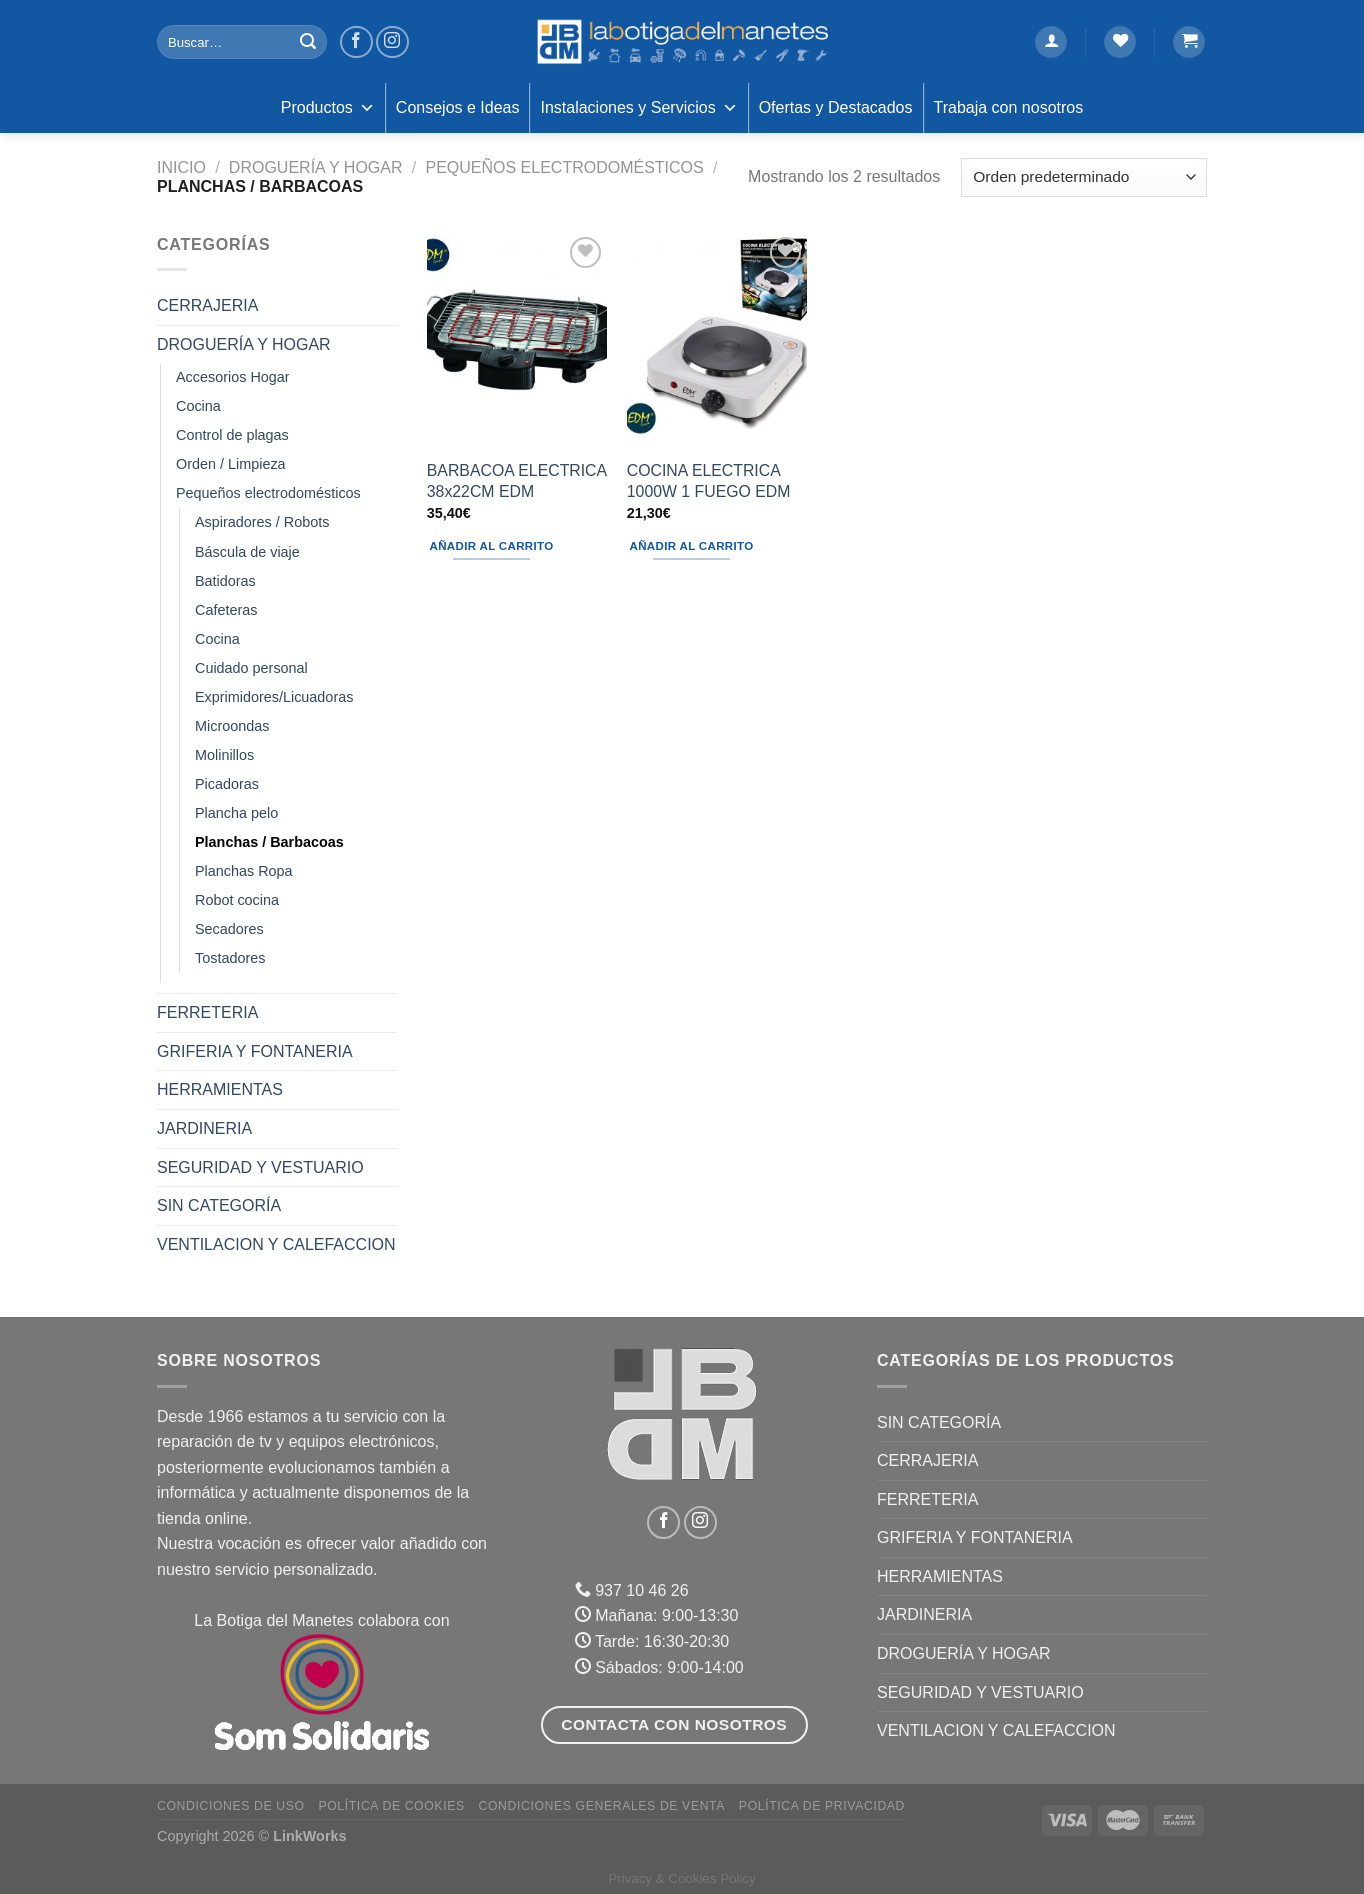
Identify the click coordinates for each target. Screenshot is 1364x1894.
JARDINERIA (204, 1128)
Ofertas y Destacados (836, 107)
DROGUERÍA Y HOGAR (316, 167)
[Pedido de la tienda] (1084, 177)
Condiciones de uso (231, 1806)
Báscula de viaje (247, 552)
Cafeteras (226, 610)
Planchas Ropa (244, 871)
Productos (328, 108)
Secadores (229, 929)
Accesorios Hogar (233, 377)
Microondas (232, 726)
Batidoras (225, 581)
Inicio (181, 167)
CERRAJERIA (207, 305)
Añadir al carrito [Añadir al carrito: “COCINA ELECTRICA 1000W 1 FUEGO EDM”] (692, 546)
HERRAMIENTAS (220, 1089)
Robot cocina (237, 900)
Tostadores (230, 958)
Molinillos (224, 755)
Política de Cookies (391, 1806)
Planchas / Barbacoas (269, 842)
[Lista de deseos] (1120, 42)
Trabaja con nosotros (1009, 107)
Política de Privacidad (822, 1806)
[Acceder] (1051, 42)
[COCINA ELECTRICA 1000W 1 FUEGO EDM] (717, 340)
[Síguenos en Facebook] (356, 42)
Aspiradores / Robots (262, 522)
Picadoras (227, 784)
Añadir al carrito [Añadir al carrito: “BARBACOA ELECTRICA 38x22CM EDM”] (492, 546)
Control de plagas (232, 435)
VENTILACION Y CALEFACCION (276, 1244)
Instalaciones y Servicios (638, 108)
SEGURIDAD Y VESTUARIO (260, 1167)
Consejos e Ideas (458, 107)
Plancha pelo (236, 813)
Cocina (198, 406)
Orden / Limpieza (231, 464)
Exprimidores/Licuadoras (274, 697)
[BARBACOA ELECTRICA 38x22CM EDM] (517, 340)
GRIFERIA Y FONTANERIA (255, 1051)
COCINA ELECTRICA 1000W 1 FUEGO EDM (709, 481)
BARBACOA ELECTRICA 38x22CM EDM (516, 481)
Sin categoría (219, 1205)
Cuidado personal (251, 668)
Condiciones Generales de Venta (602, 1806)
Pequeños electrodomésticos (564, 167)
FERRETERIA (207, 1012)
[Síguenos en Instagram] (392, 42)
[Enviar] (308, 42)
